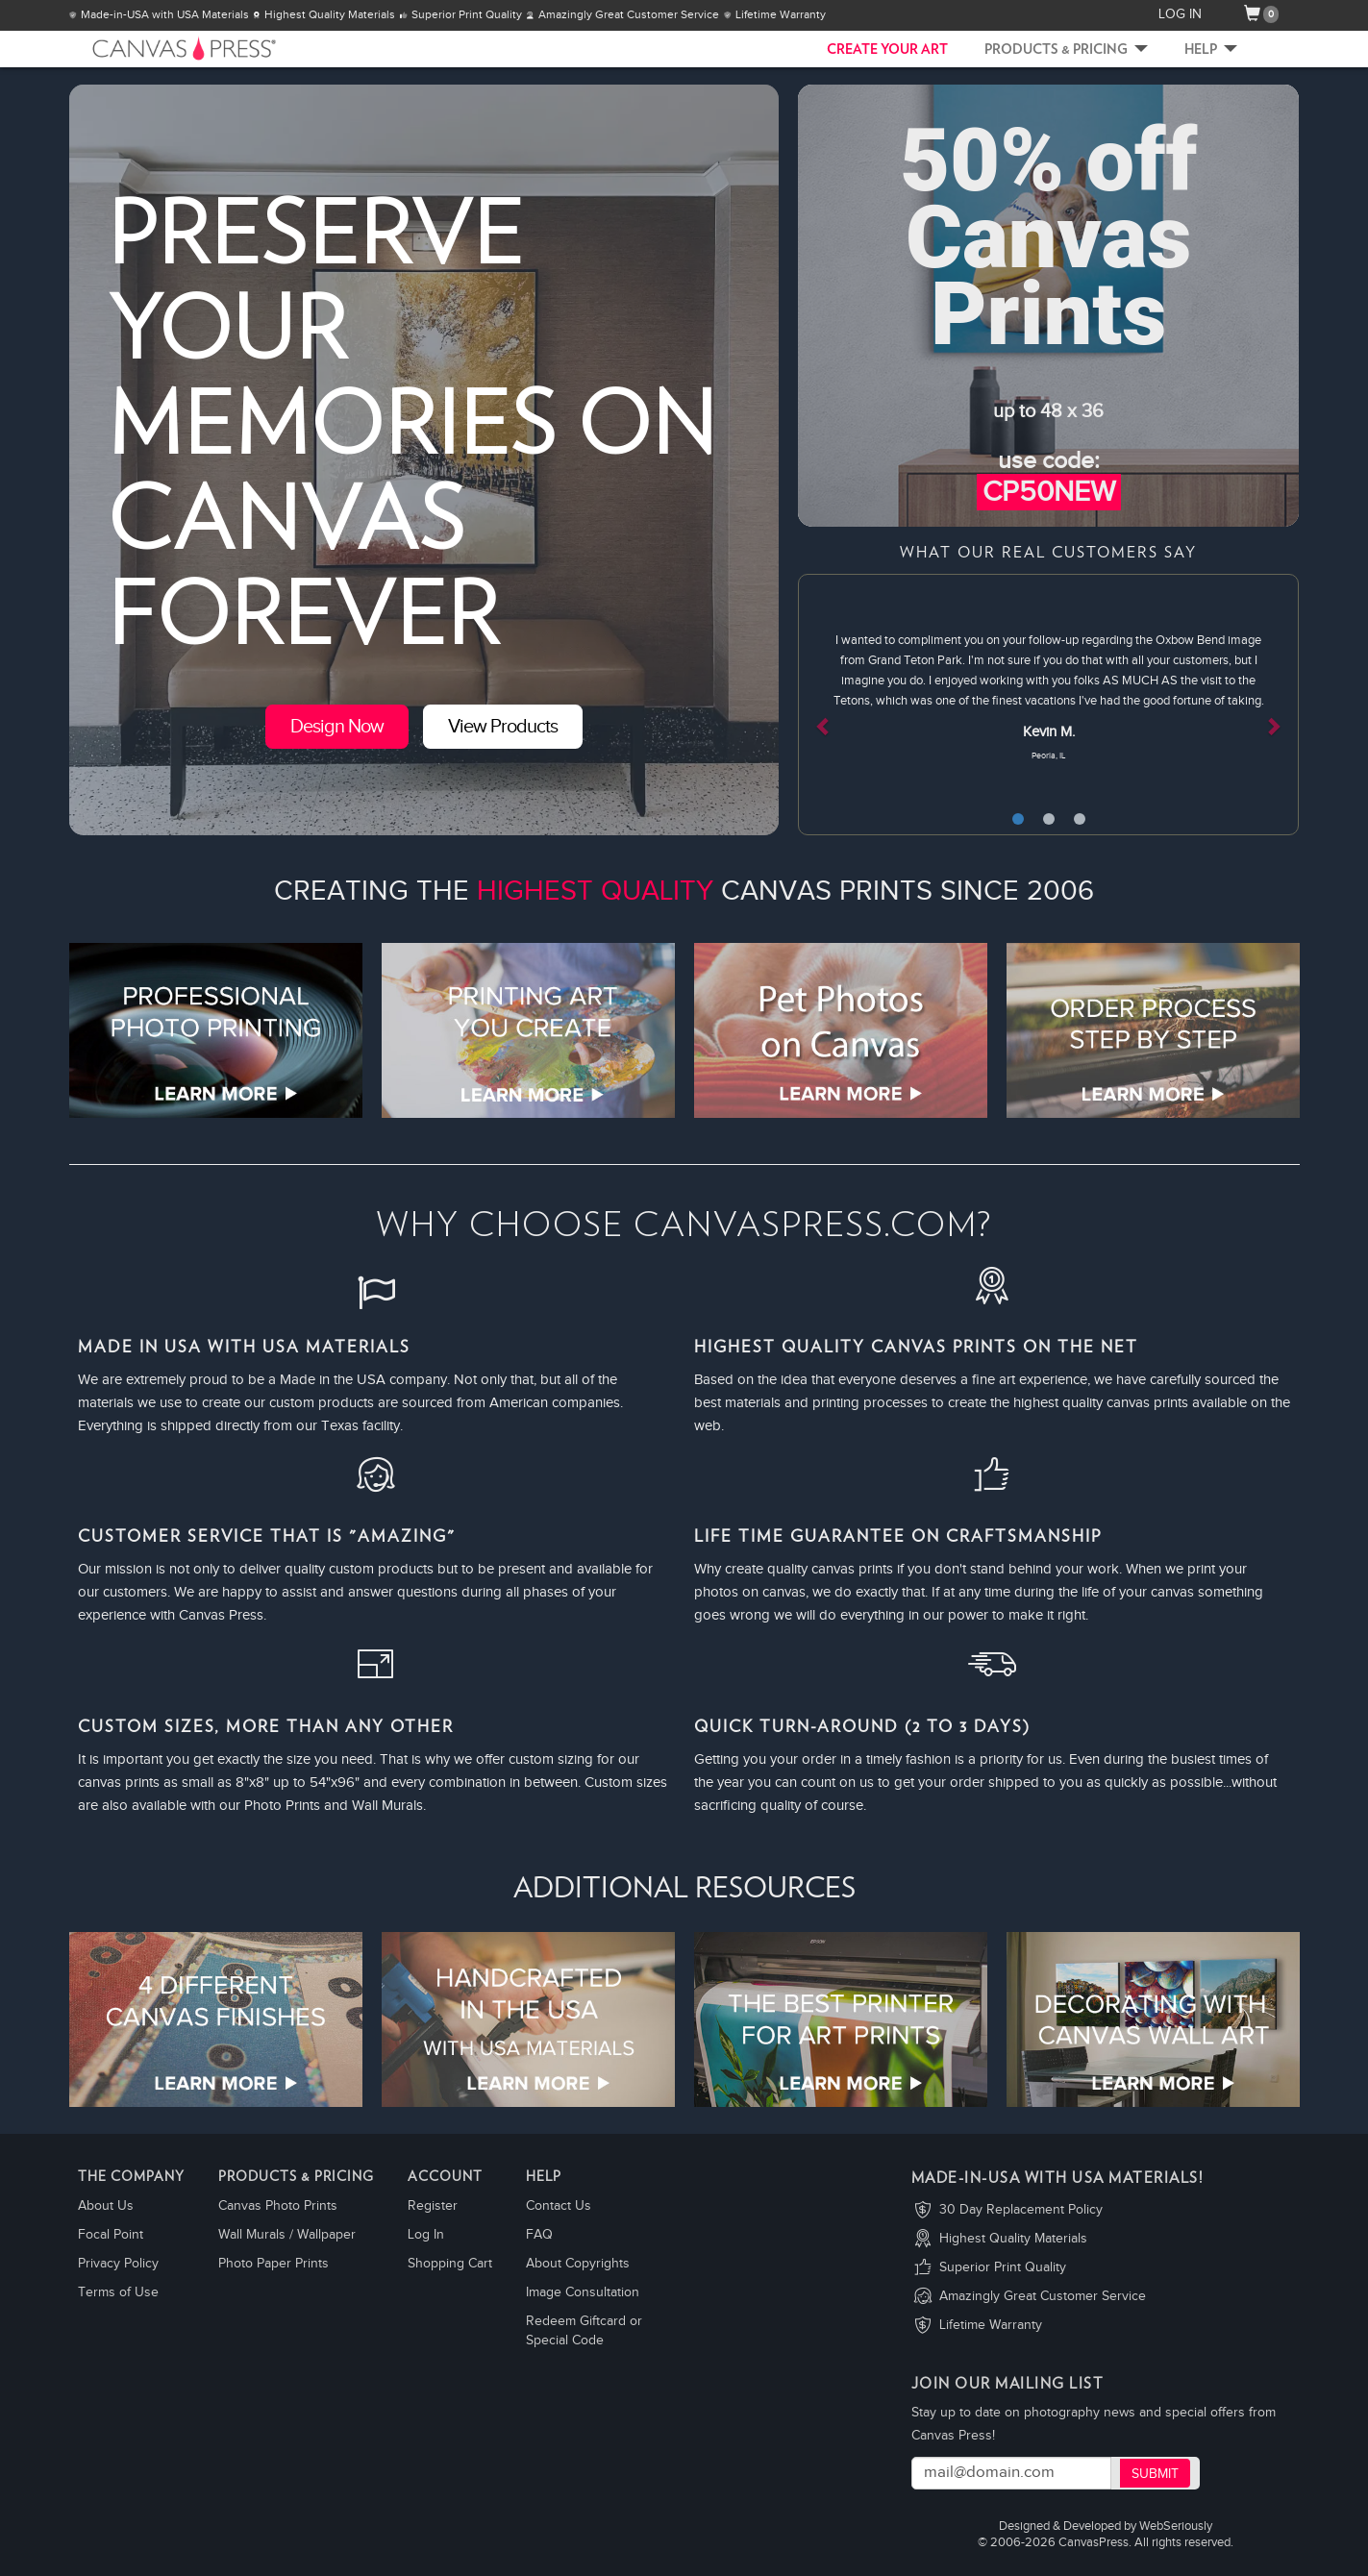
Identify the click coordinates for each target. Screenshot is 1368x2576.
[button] (835, 704)
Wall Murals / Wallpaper (287, 2234)
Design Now (337, 726)
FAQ (539, 2234)
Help (1210, 50)
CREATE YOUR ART (887, 50)
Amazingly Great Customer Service (1042, 2296)
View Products (503, 726)
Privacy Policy (118, 2263)
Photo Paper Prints (273, 2263)
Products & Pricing (1066, 50)
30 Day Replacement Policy (1021, 2209)
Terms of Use (118, 2292)
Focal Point (110, 2234)
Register (433, 2206)
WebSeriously (1175, 2526)
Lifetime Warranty (990, 2325)
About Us (106, 2206)
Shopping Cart (450, 2263)
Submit (1155, 2474)
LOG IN (1180, 14)
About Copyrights (578, 2263)
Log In (426, 2234)
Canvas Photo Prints (277, 2206)
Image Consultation (582, 2292)
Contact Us (558, 2206)
